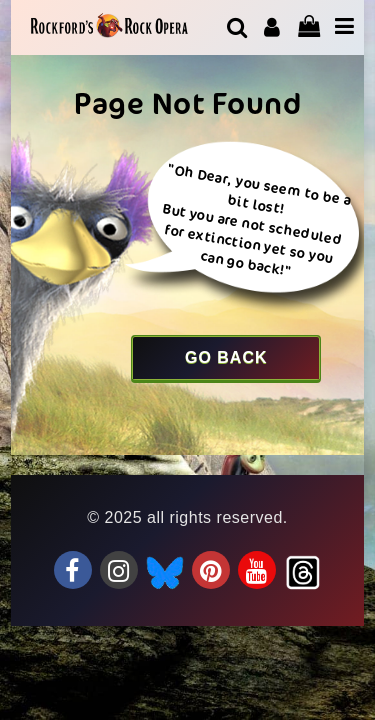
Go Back (226, 357)
